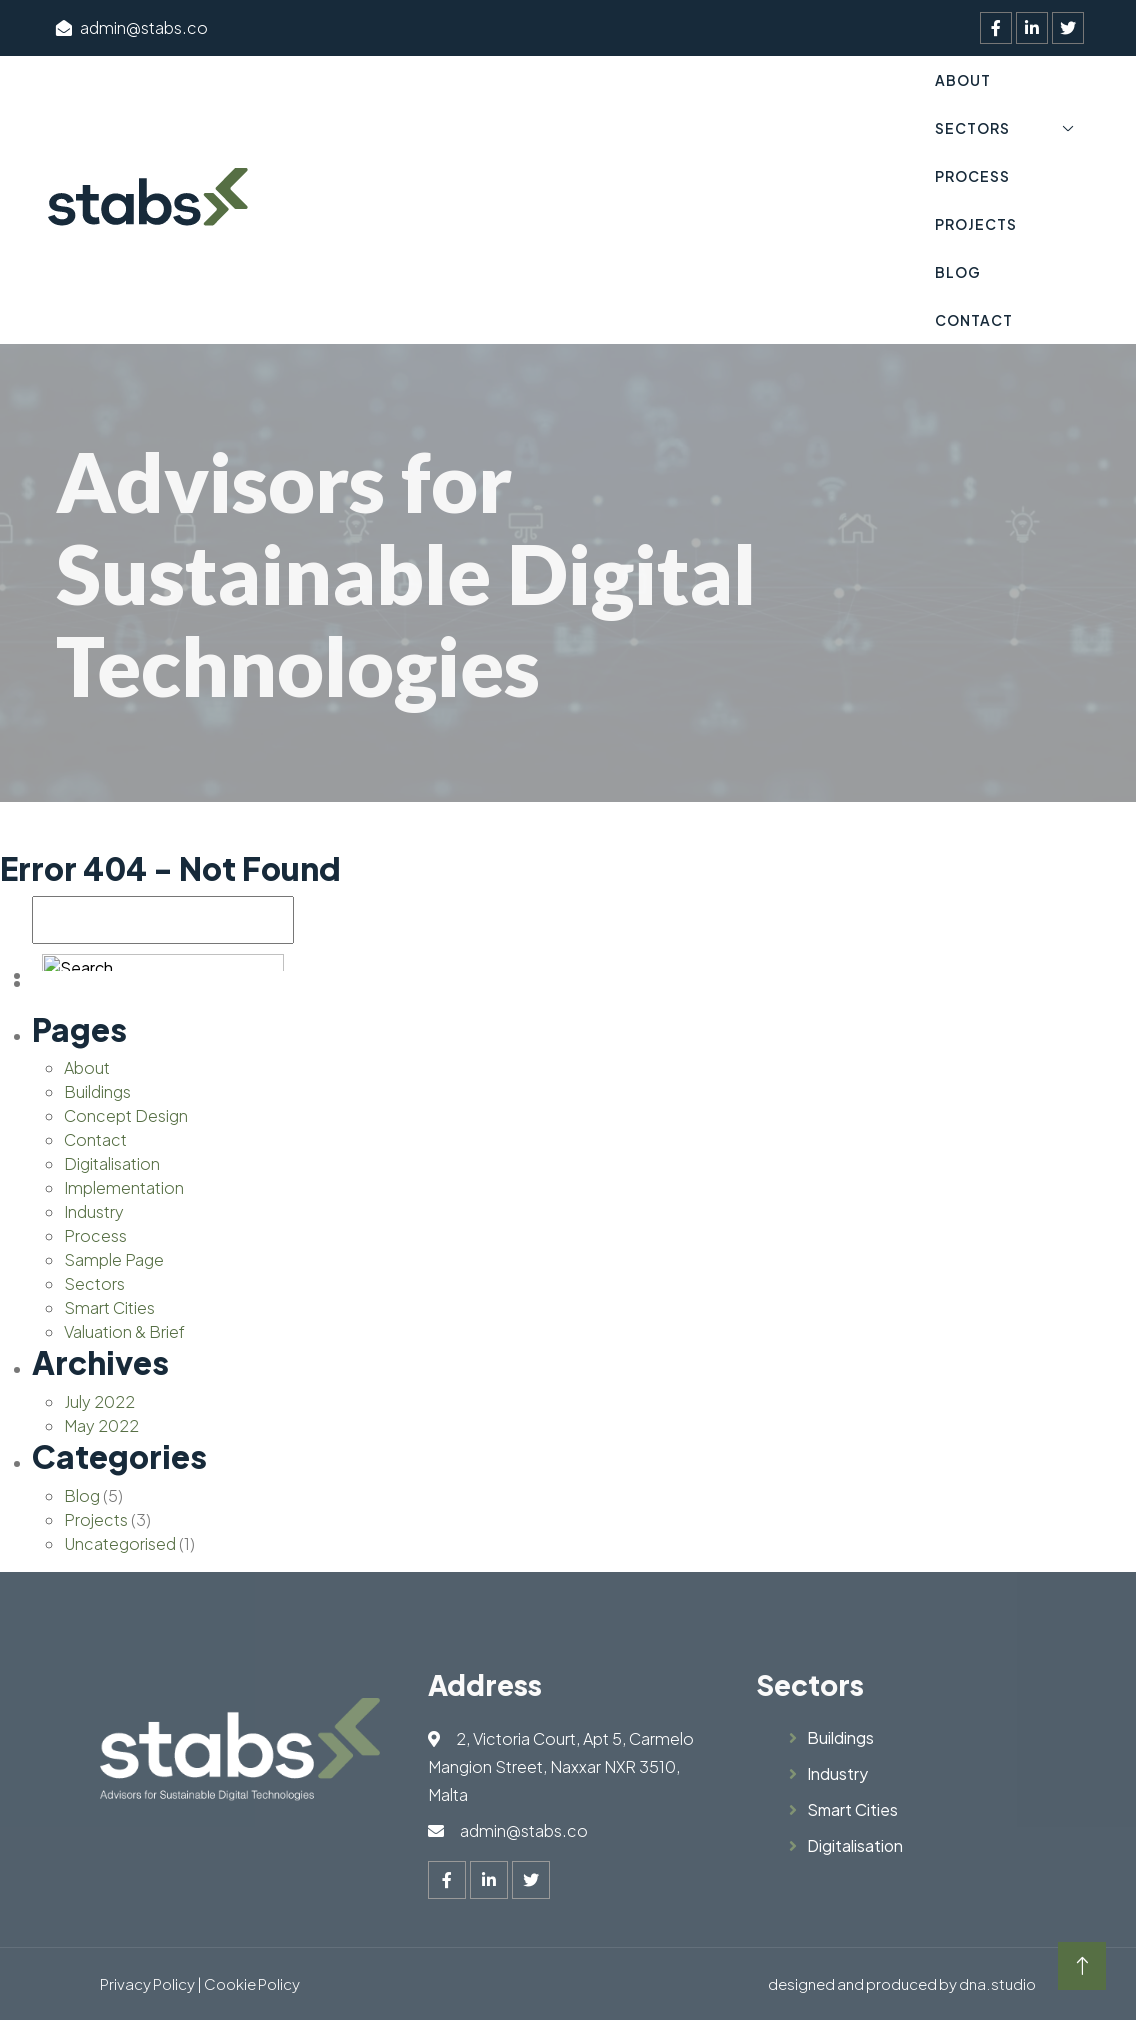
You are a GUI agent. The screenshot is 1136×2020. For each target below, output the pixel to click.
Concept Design (126, 1115)
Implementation (124, 1187)
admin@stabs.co (132, 27)
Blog (958, 272)
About (963, 80)
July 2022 (99, 1401)
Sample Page (114, 1259)
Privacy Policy (147, 1983)
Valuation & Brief (124, 1331)
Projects (976, 224)
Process (972, 176)
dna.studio (997, 1983)
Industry (94, 1211)
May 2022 (101, 1425)
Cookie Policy (252, 1983)
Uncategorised (120, 1543)
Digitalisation (112, 1163)
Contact (974, 320)
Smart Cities (109, 1307)
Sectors (972, 128)
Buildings (97, 1091)
